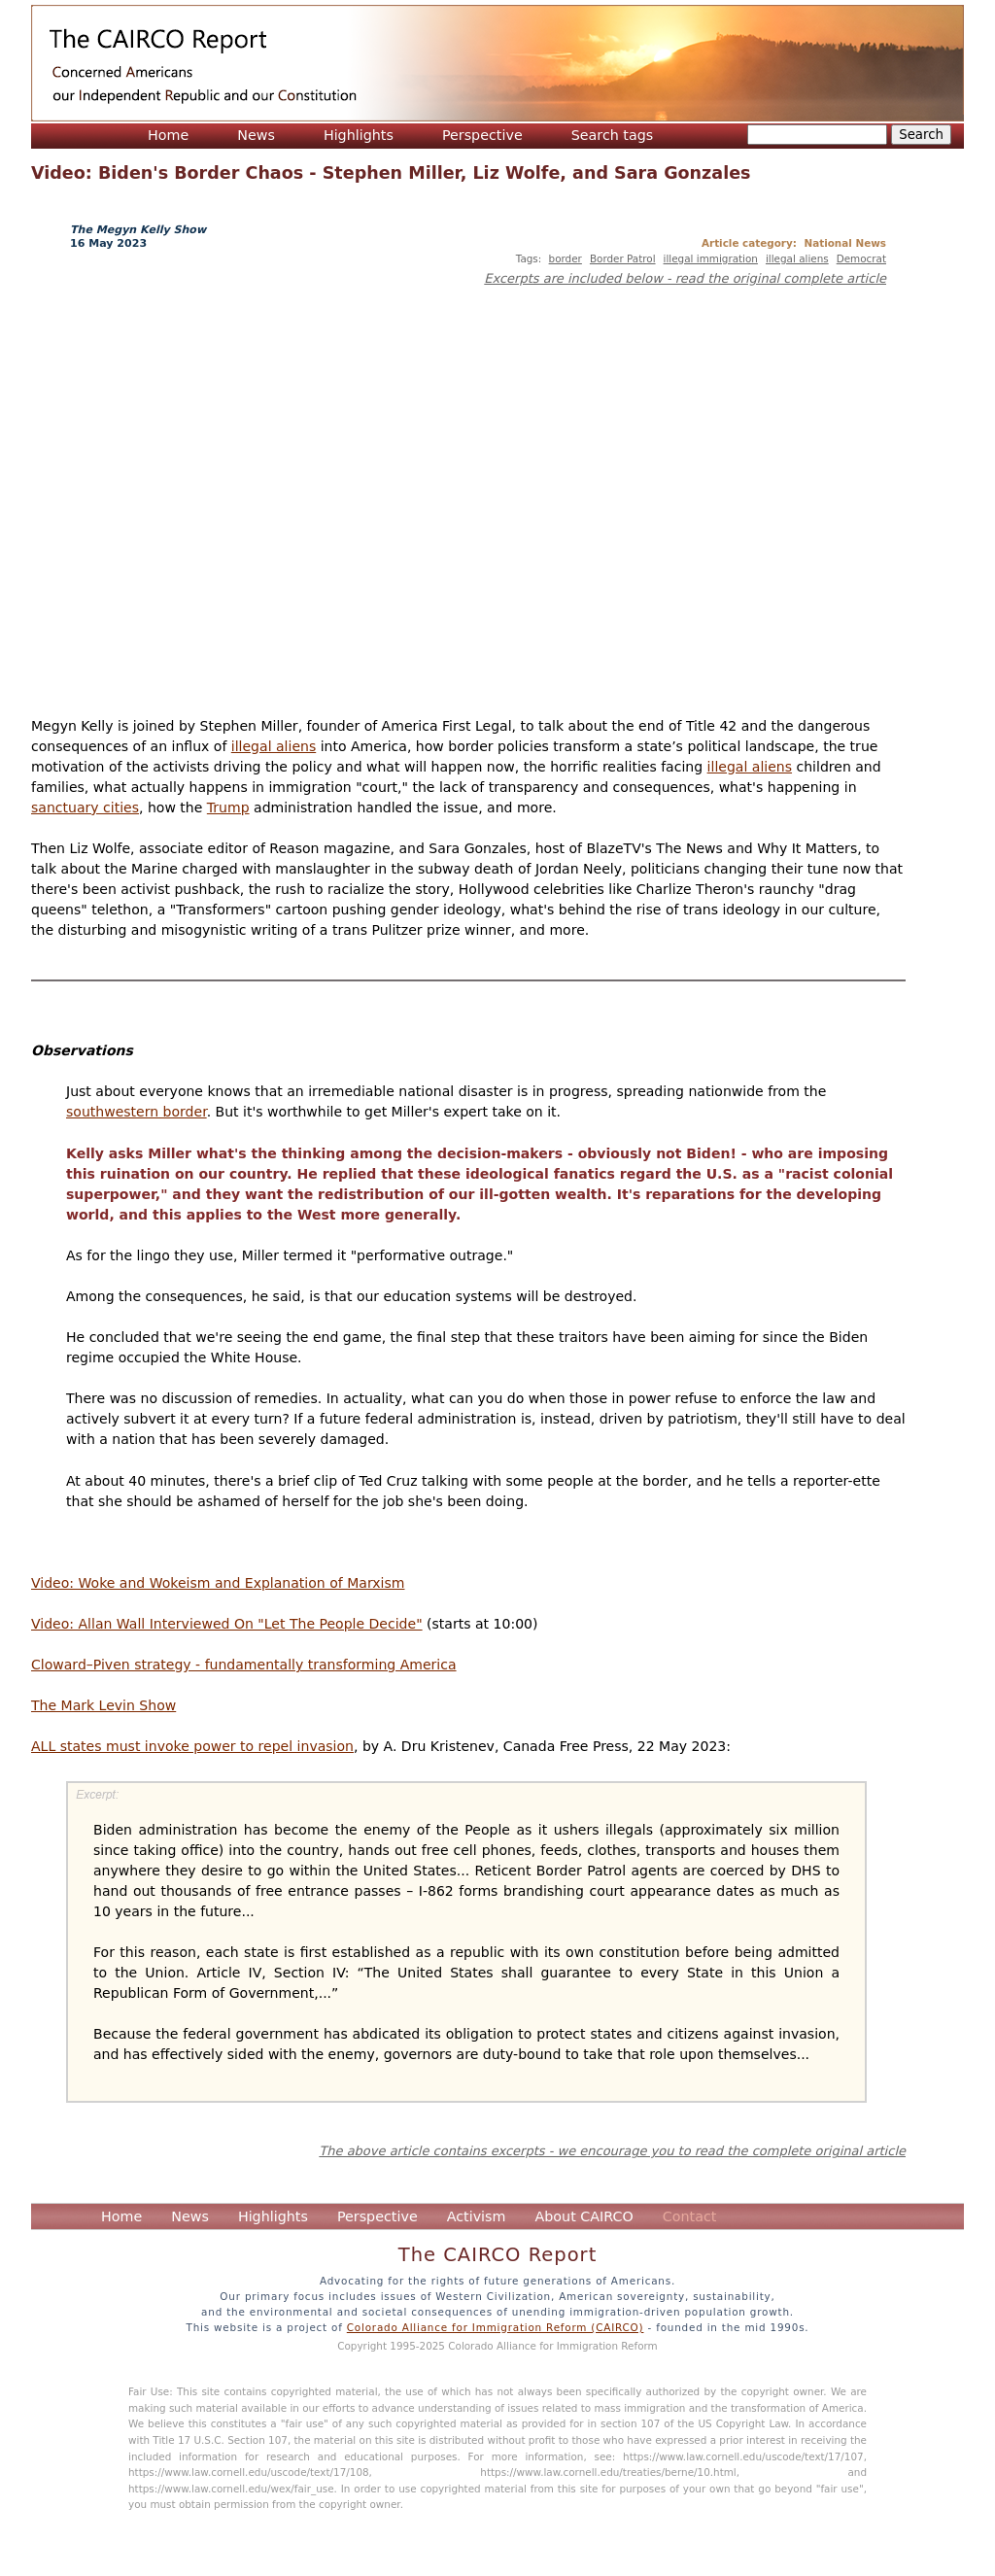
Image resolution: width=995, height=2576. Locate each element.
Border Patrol (623, 258)
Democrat (861, 258)
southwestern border (136, 1111)
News (256, 135)
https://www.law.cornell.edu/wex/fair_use (231, 2488)
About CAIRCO (583, 2216)
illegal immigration (711, 258)
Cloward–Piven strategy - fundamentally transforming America (244, 1664)
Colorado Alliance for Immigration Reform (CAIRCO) (495, 2327)
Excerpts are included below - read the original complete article (685, 278)
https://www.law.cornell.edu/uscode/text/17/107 (743, 2456)
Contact (690, 2216)
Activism (476, 2216)
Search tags (612, 135)
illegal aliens (797, 258)
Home (168, 135)
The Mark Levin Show (103, 1705)
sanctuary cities (85, 807)
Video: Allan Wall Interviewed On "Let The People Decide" (227, 1623)
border (565, 258)
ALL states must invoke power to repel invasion (192, 1746)
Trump (228, 807)
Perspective (482, 135)
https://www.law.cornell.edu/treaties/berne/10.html (608, 2472)
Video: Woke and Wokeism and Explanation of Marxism (217, 1583)
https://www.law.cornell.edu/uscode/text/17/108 (248, 2472)
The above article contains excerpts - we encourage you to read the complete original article (612, 2151)
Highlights (359, 135)
